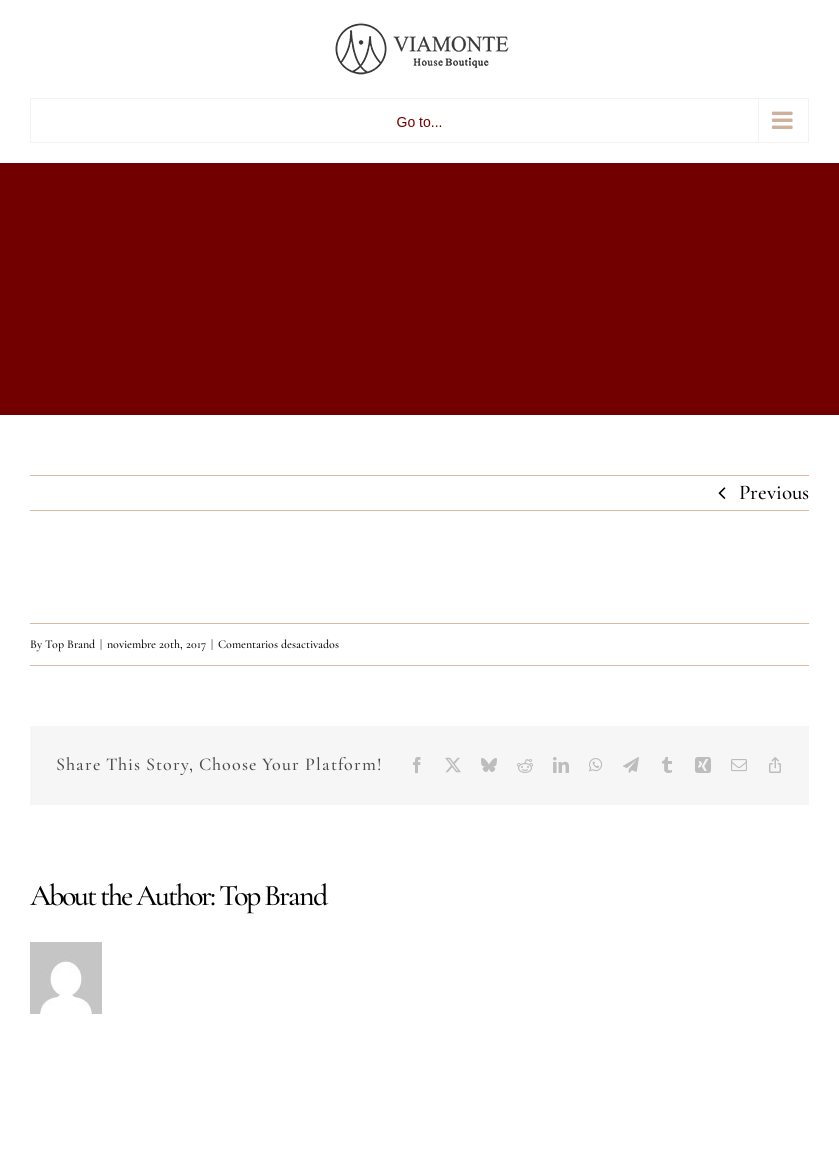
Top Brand (70, 644)
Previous (774, 492)
